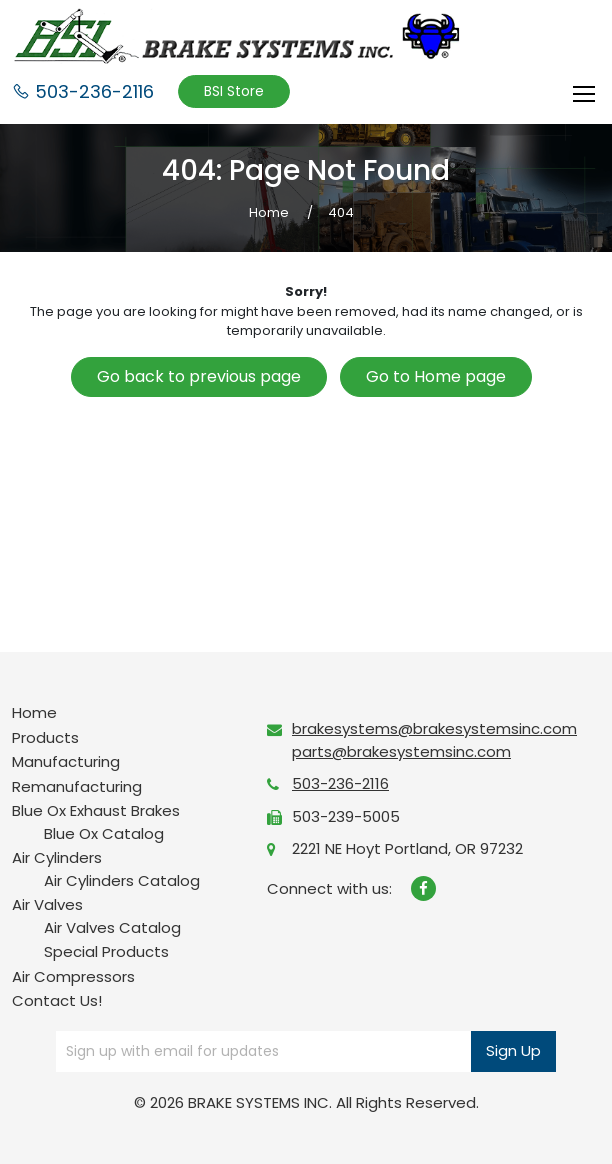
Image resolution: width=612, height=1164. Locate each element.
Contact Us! (57, 1000)
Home (34, 712)
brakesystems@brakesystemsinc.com (434, 728)
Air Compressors (73, 976)
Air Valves (47, 904)
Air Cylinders (57, 857)
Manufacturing (66, 761)
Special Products (106, 951)
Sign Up (513, 1050)
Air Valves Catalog (112, 927)
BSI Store (234, 91)
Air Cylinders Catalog (122, 880)
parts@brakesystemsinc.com (401, 751)
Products (45, 737)
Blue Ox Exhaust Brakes (96, 810)
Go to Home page (436, 376)
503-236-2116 (83, 91)
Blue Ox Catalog (104, 833)
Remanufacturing (77, 786)
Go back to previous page (199, 376)
